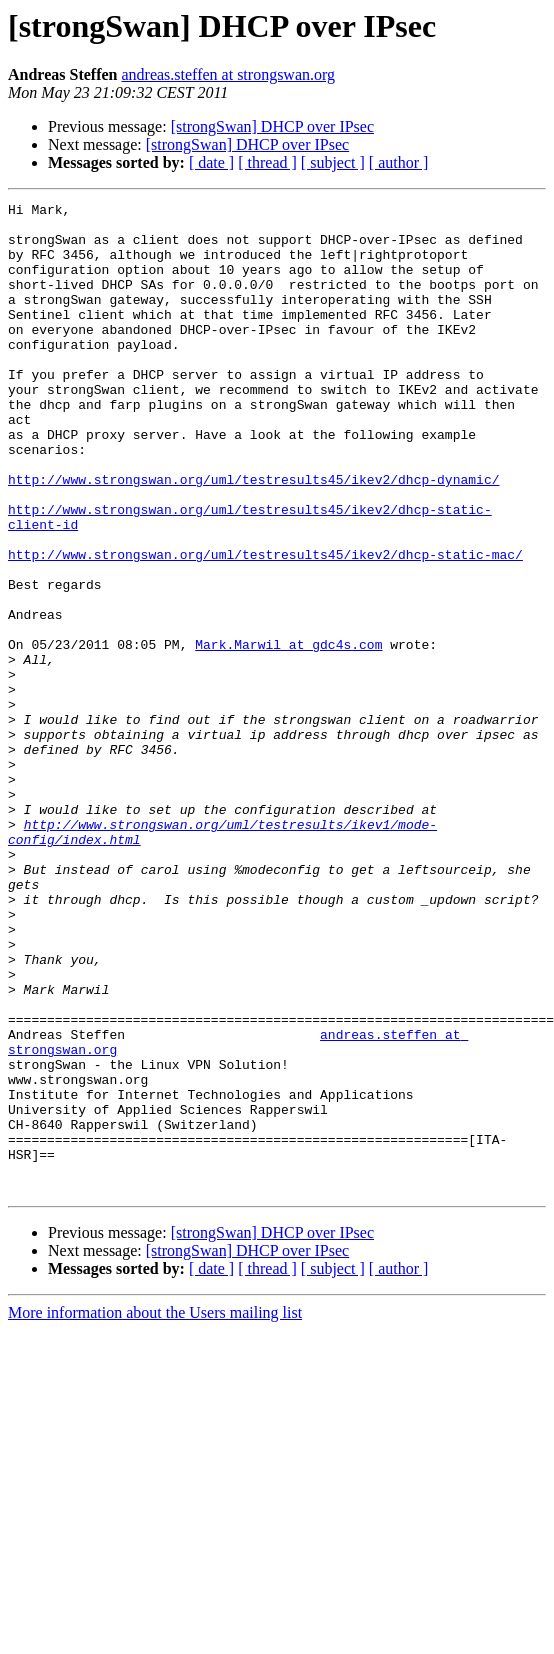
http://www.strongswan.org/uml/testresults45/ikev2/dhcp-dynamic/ (253, 536)
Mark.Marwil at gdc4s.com (288, 734)
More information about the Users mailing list (155, 1510)
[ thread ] (267, 162)
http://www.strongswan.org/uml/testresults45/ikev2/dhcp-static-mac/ (265, 626)
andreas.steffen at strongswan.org (228, 74)
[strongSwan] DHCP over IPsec (272, 126)
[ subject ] (333, 162)
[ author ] (399, 162)
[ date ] (211, 162)
